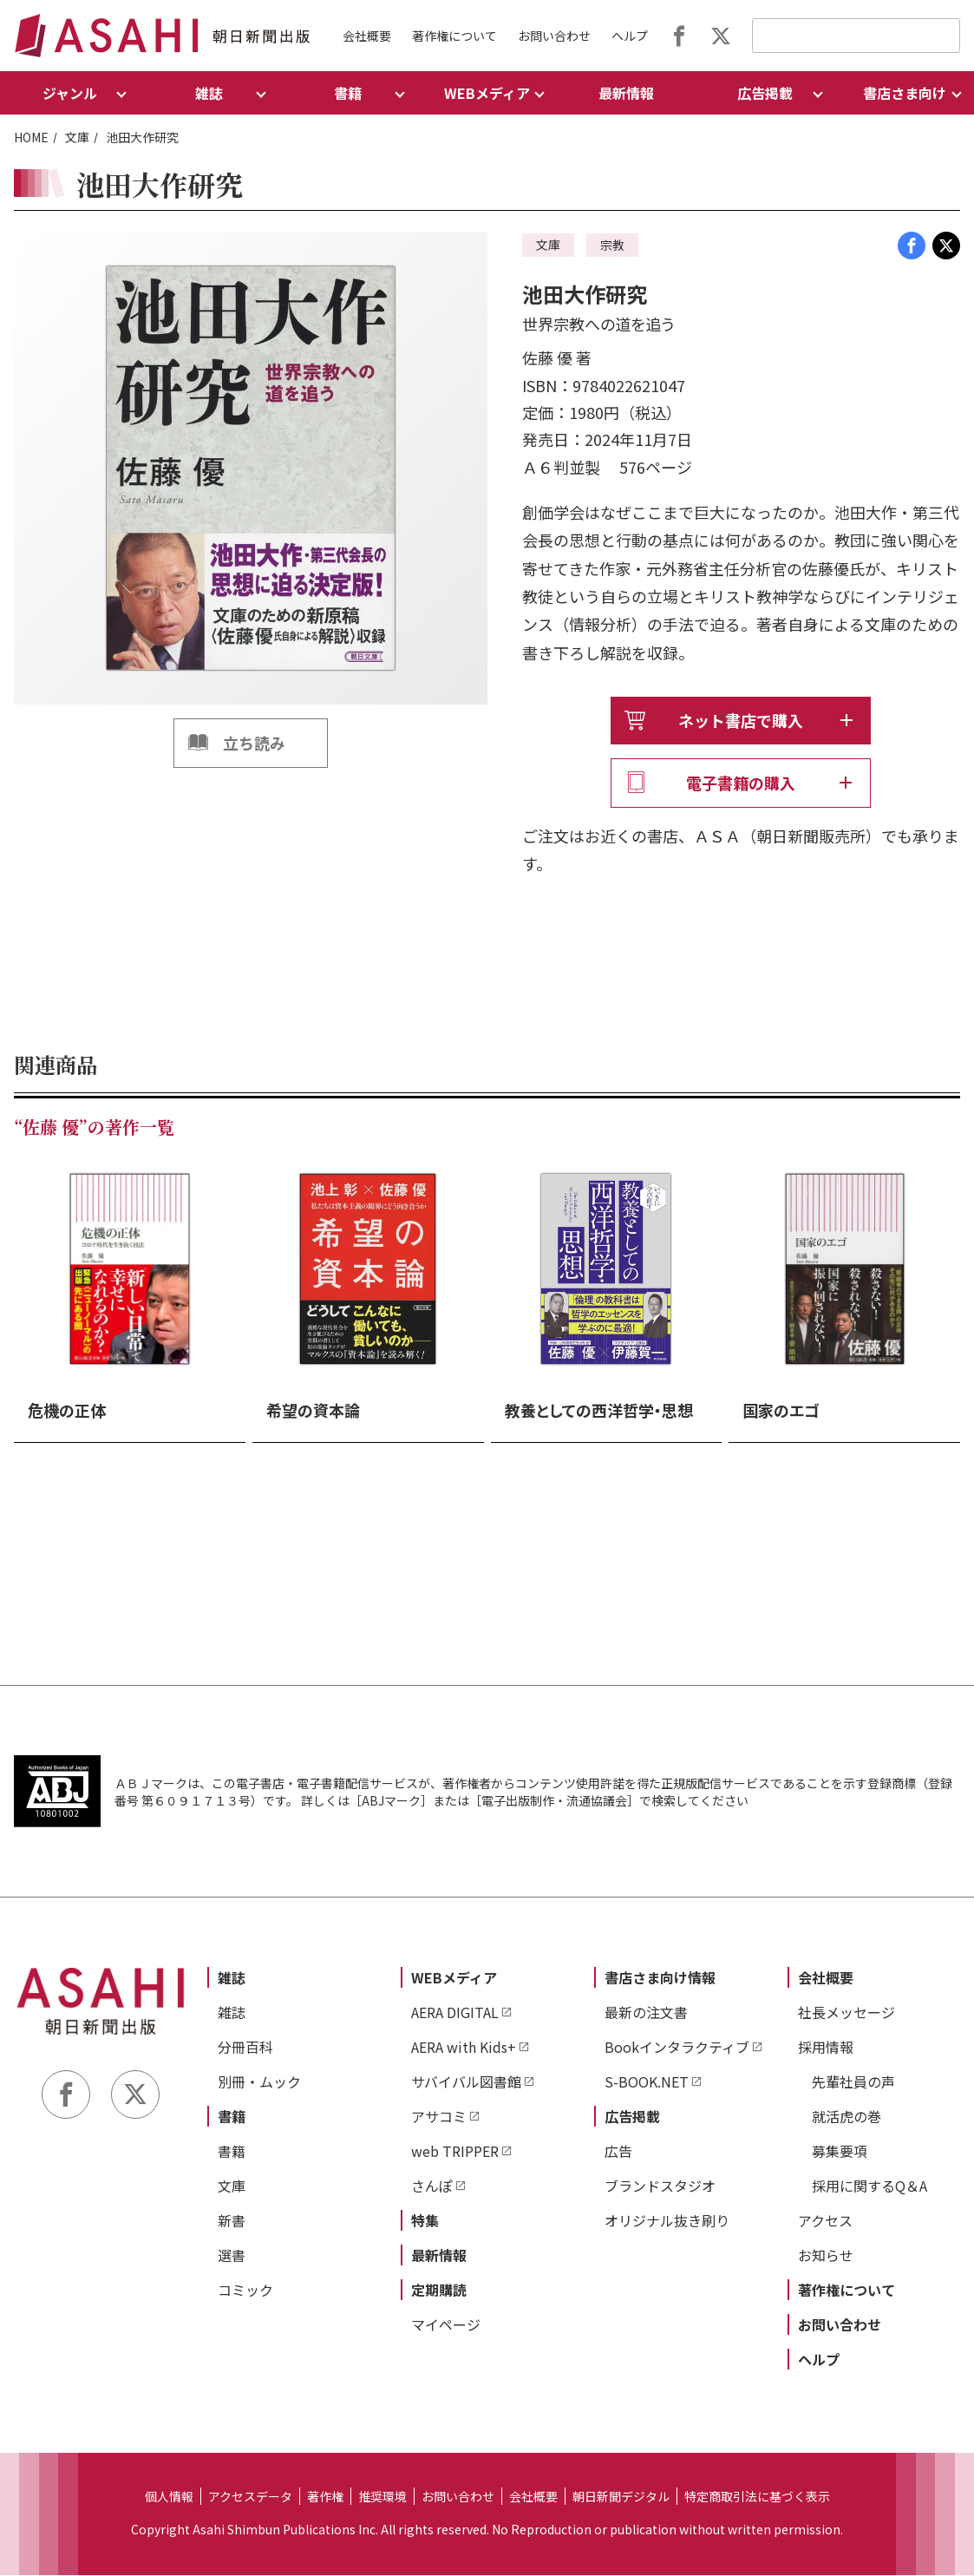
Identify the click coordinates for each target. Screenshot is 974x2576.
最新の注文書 (646, 2012)
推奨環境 (382, 2497)
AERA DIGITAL (455, 2012)
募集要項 (839, 2151)
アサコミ (439, 2117)
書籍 (231, 2117)
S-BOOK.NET (647, 2082)
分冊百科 (245, 2047)
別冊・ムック (259, 2082)
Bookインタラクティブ (677, 2047)
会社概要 (367, 35)
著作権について (454, 35)
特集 (425, 2221)
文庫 (77, 137)
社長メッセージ (846, 2012)
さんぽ (432, 2186)
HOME (31, 137)
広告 (618, 2151)
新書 (231, 2221)
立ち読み (254, 742)
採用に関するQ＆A (869, 2186)
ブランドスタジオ (660, 2186)
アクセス (825, 2221)
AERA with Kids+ (463, 2047)
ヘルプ (629, 35)
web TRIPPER (455, 2151)
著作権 (325, 2497)
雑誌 (231, 1978)
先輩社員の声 (853, 2082)
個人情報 (169, 2497)
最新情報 (626, 92)
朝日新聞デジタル (621, 2497)
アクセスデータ (250, 2497)
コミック (245, 2290)
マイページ (445, 2325)
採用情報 (825, 2047)
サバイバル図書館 (466, 2082)
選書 (231, 2255)
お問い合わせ (554, 35)
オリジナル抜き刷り (667, 2221)
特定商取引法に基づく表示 (757, 2497)
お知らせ (825, 2255)
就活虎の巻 (846, 2117)
